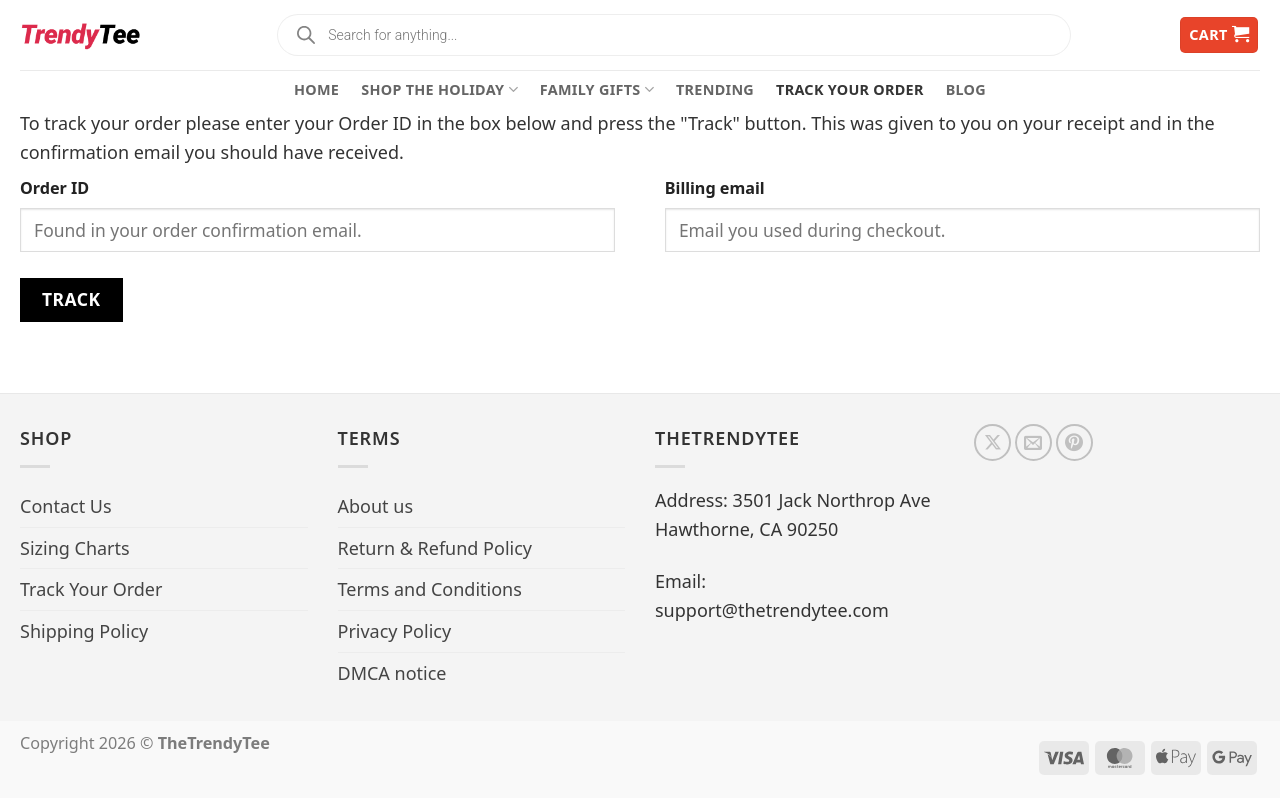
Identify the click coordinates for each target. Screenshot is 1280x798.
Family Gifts (597, 90)
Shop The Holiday (439, 90)
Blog (966, 89)
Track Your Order (850, 89)
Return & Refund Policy (435, 548)
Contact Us (66, 506)
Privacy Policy (395, 631)
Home (316, 89)
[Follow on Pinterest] (1074, 442)
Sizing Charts (75, 548)
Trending (715, 89)
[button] (1219, 35)
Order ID (54, 188)
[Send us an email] (1033, 442)
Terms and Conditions (430, 589)
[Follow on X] (992, 442)
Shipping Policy (84, 631)
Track (71, 299)
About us (376, 506)
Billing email (715, 188)
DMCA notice (392, 673)
